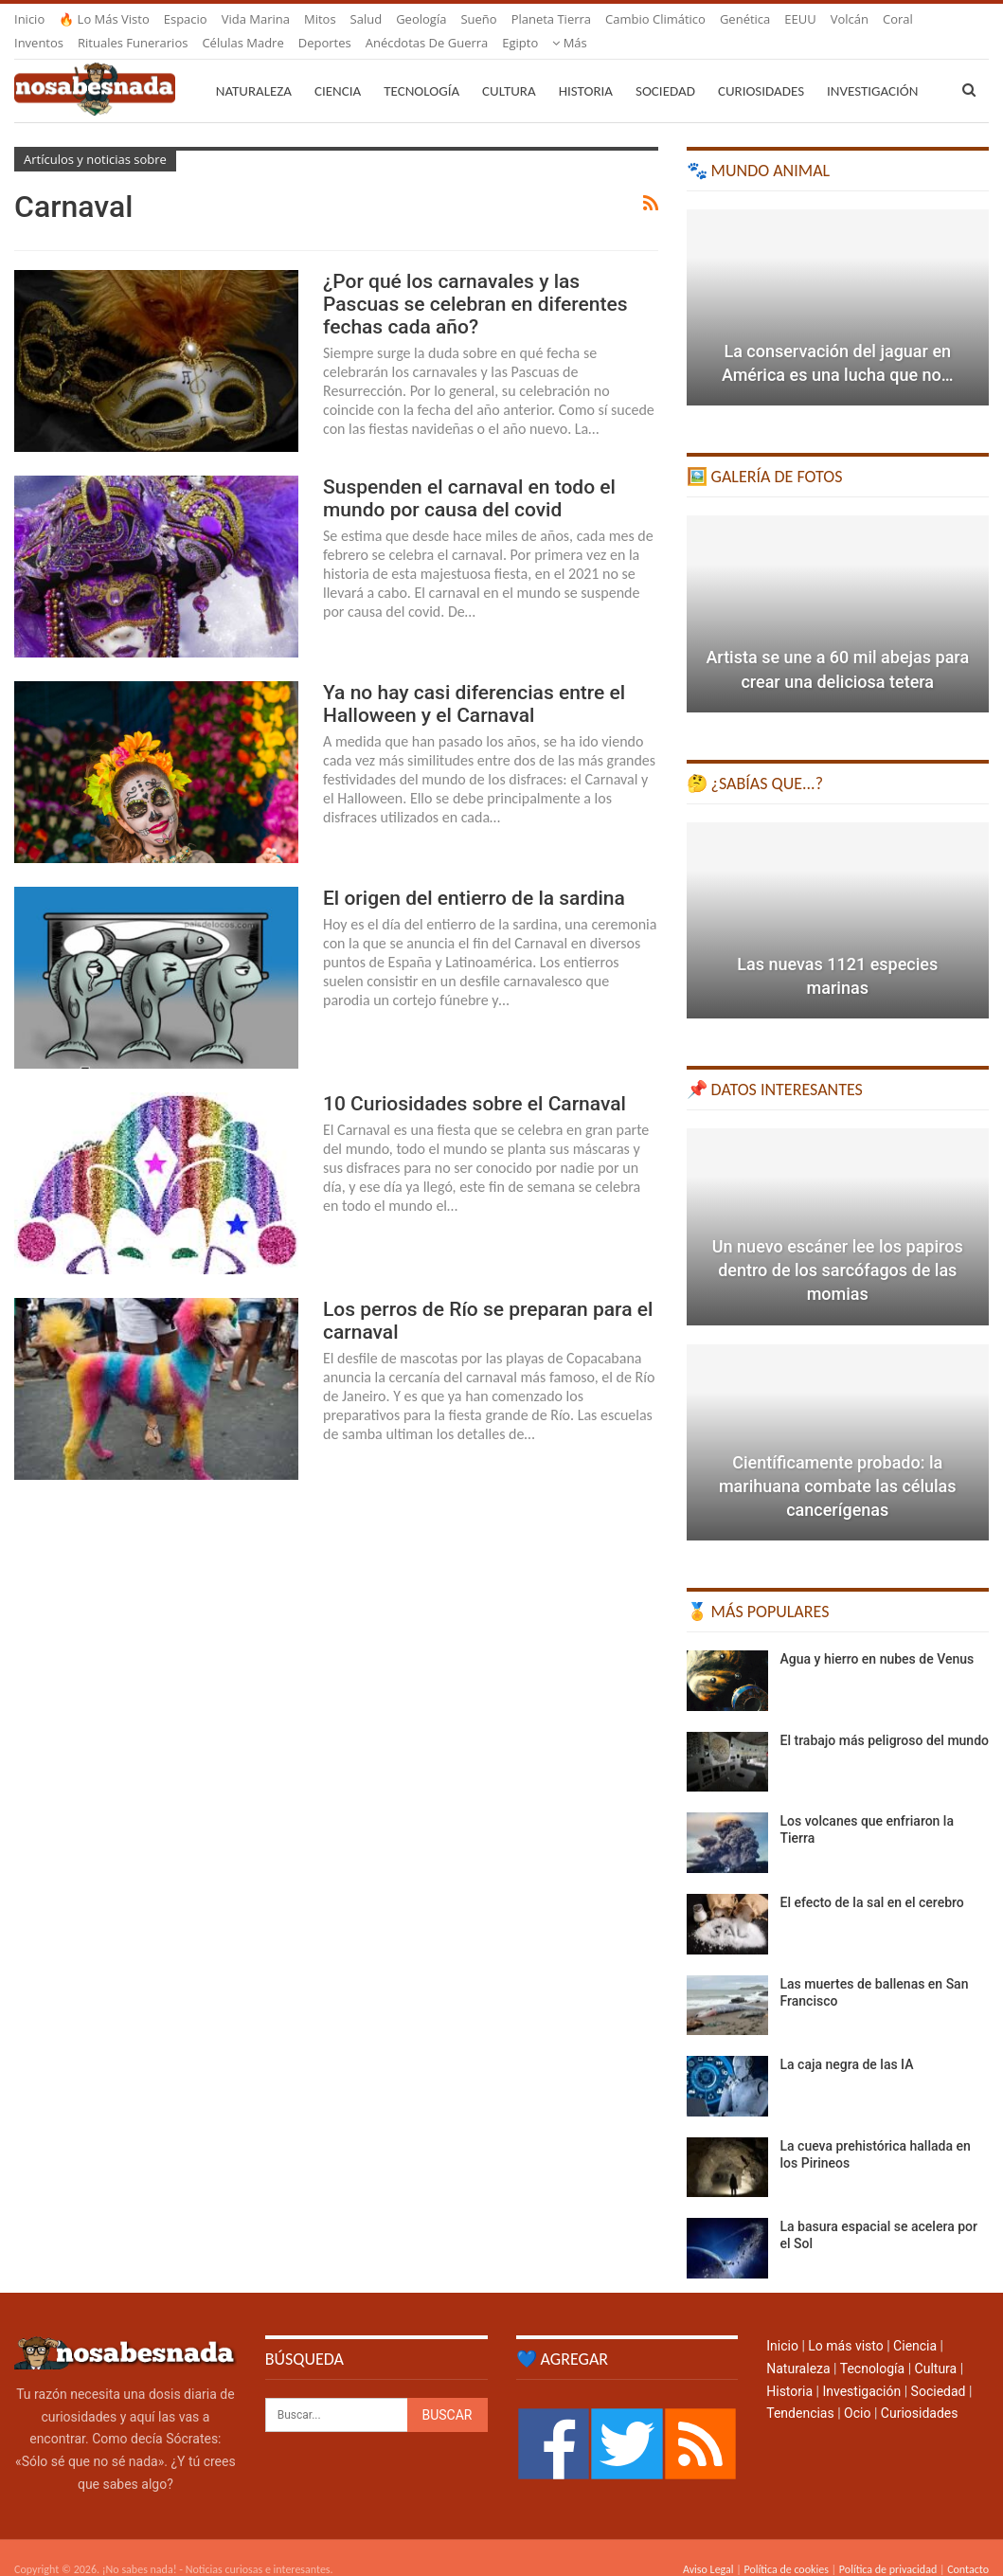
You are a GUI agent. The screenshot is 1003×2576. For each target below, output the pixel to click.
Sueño (478, 18)
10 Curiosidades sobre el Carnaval (474, 1081)
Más (848, 18)
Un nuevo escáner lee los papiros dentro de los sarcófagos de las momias (837, 1247)
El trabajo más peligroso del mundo (884, 1717)
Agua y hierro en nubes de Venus (877, 1636)
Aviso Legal (708, 2546)
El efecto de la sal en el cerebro (872, 1879)
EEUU (799, 18)
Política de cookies (785, 2546)
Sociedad (665, 68)
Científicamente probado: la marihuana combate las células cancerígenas (838, 1463)
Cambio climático (655, 18)
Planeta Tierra (551, 18)
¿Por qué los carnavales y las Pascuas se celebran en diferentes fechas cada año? (475, 281)
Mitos (320, 18)
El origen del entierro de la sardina (474, 875)
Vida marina (256, 18)
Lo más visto (845, 2323)
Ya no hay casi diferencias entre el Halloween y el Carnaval (474, 681)
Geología (421, 18)
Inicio (29, 18)
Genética (745, 18)
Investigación (861, 2368)
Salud (366, 18)
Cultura (509, 68)
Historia (586, 68)
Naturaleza (254, 68)
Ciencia (337, 68)
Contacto (968, 2546)
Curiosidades (761, 68)
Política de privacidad (888, 2546)
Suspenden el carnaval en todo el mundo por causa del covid (469, 475)
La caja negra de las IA (847, 2041)
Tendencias (799, 2390)
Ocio (857, 2390)
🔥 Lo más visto (104, 18)
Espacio (185, 18)
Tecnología (421, 68)
